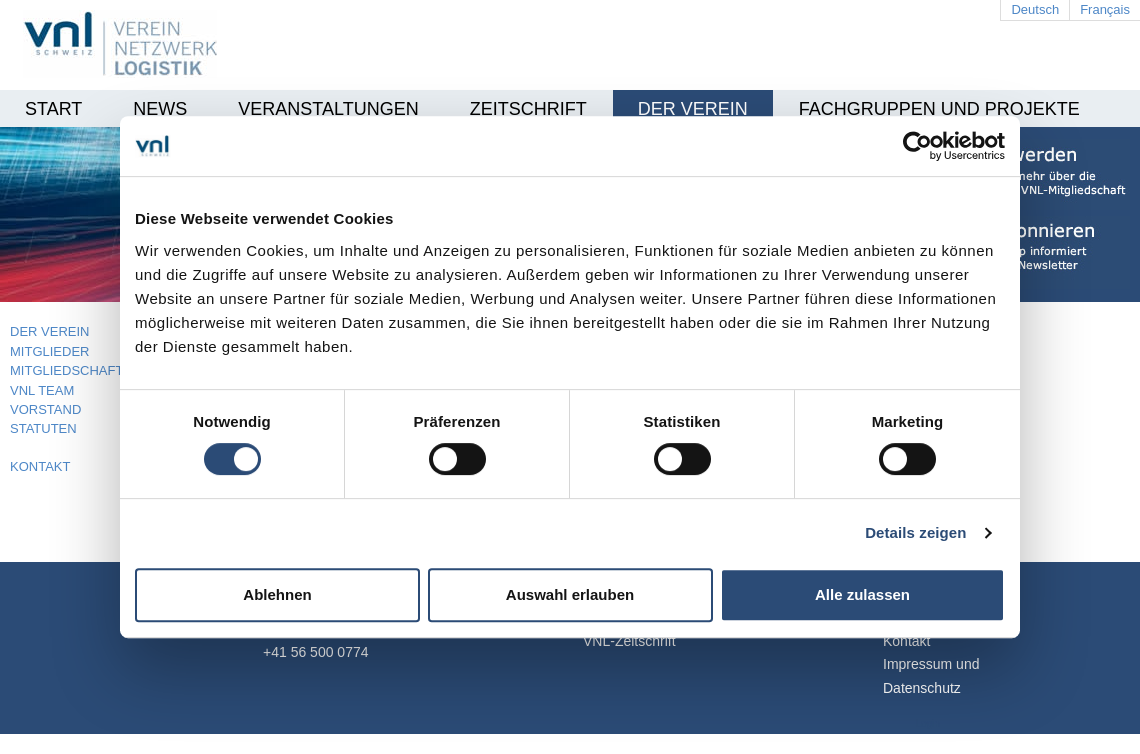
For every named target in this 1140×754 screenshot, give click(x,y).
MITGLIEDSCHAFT (66, 370)
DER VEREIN (49, 331)
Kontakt (906, 641)
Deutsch (1035, 9)
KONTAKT (40, 466)
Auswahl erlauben (570, 594)
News (160, 109)
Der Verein (693, 109)
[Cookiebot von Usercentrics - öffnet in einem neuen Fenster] (917, 146)
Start (53, 109)
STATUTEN (43, 428)
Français (1105, 9)
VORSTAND (45, 409)
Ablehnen (277, 594)
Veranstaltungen (328, 109)
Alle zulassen (862, 594)
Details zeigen (915, 532)
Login (928, 723)
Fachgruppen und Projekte (939, 109)
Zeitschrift (528, 109)
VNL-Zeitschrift (629, 641)
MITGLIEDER (49, 351)
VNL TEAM (42, 390)
